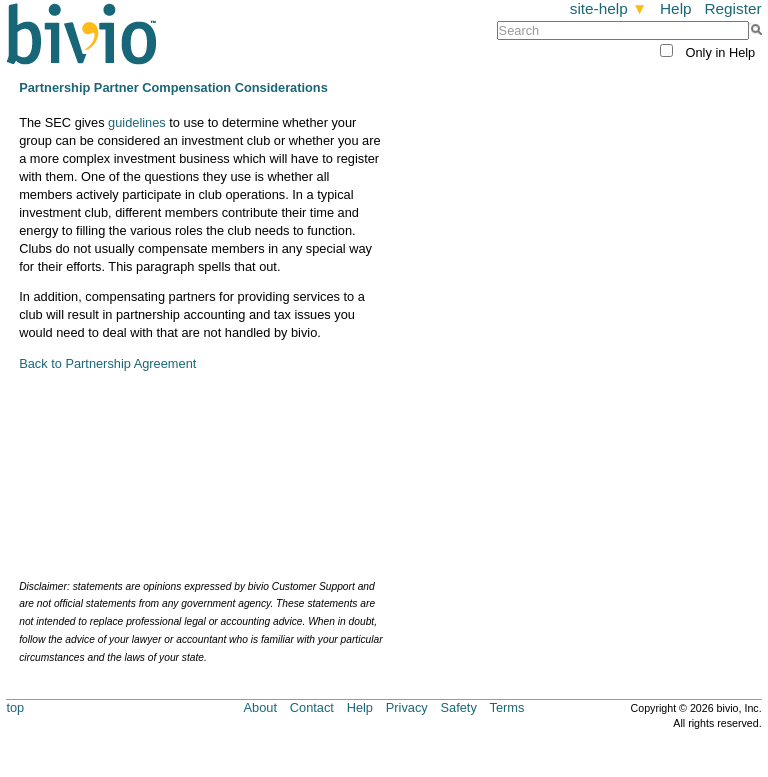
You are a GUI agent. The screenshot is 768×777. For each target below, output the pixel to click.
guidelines (137, 122)
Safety (459, 707)
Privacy (407, 707)
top (15, 707)
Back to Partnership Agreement (107, 363)
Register (732, 8)
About (260, 707)
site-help (609, 8)
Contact (312, 707)
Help (676, 8)
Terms (507, 707)
